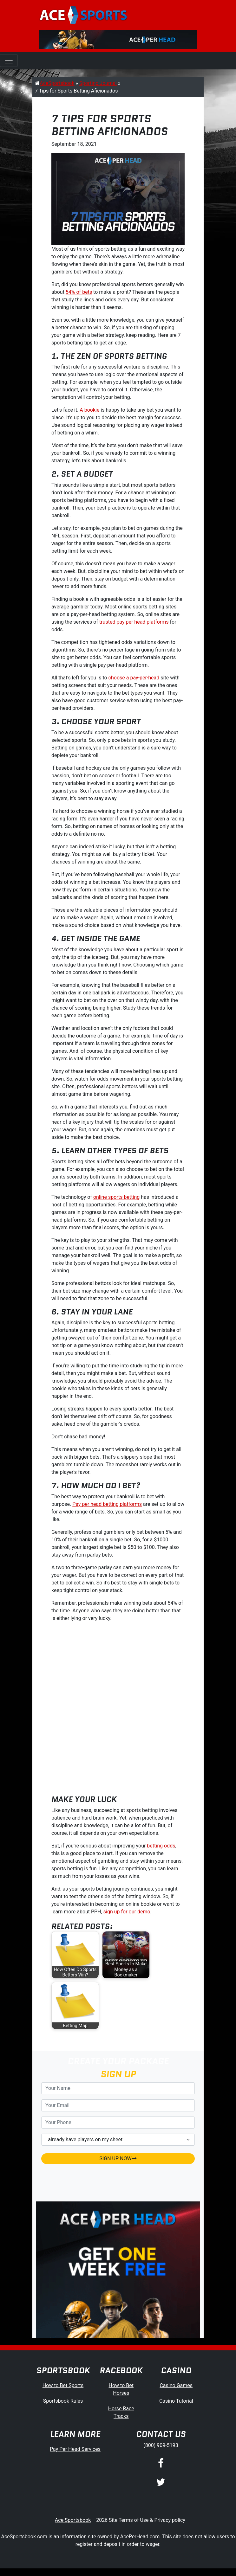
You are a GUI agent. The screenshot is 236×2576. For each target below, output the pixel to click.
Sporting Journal (98, 83)
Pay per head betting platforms (107, 1504)
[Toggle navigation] (9, 60)
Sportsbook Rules (63, 2401)
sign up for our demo (126, 1912)
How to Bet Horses (121, 2389)
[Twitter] (161, 2482)
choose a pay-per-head (134, 678)
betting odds (161, 1846)
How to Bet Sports (63, 2385)
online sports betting (116, 1197)
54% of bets (79, 292)
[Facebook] (161, 2463)
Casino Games (176, 2385)
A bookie (89, 410)
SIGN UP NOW (117, 2158)
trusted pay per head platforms (134, 622)
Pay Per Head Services (75, 2449)
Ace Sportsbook (73, 2520)
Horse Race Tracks (121, 2412)
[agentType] (118, 2140)
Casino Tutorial (176, 2401)
